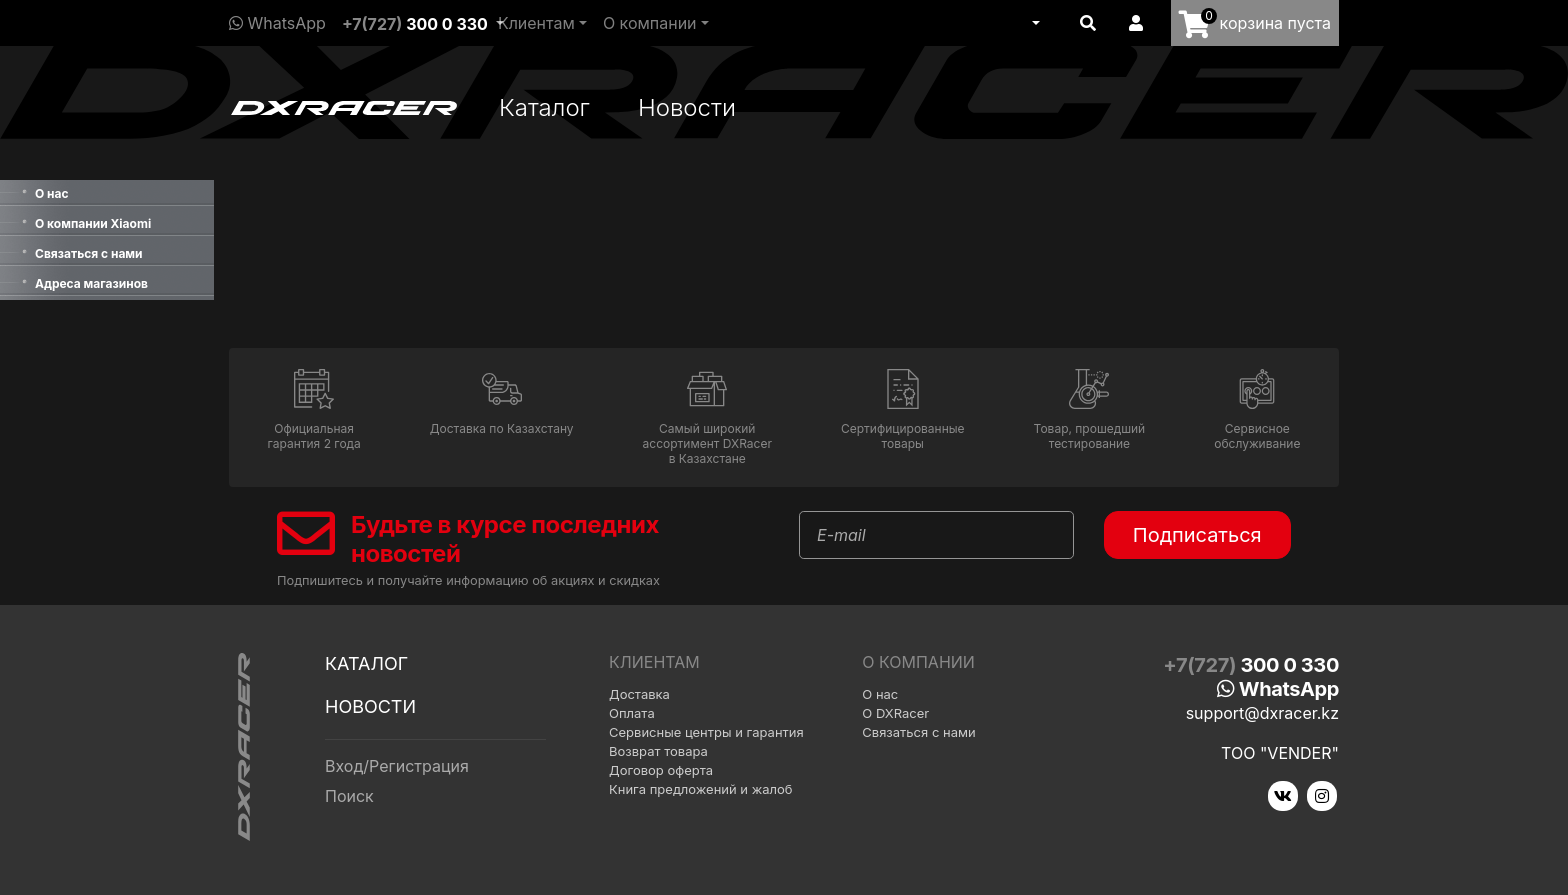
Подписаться (1197, 535)
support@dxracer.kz (1262, 713)
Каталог (544, 107)
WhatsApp (277, 23)
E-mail (841, 535)
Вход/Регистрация (397, 766)
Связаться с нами (89, 253)
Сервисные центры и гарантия (706, 732)
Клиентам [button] (536, 23)
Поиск (349, 796)
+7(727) (415, 24)
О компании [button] (650, 23)
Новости (687, 107)
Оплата (632, 713)
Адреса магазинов (91, 283)
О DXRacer (895, 713)
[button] (1034, 23)
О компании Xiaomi (93, 223)
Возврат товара (658, 751)
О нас (52, 193)
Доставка (639, 694)
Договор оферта (661, 770)
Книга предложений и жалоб (701, 789)
